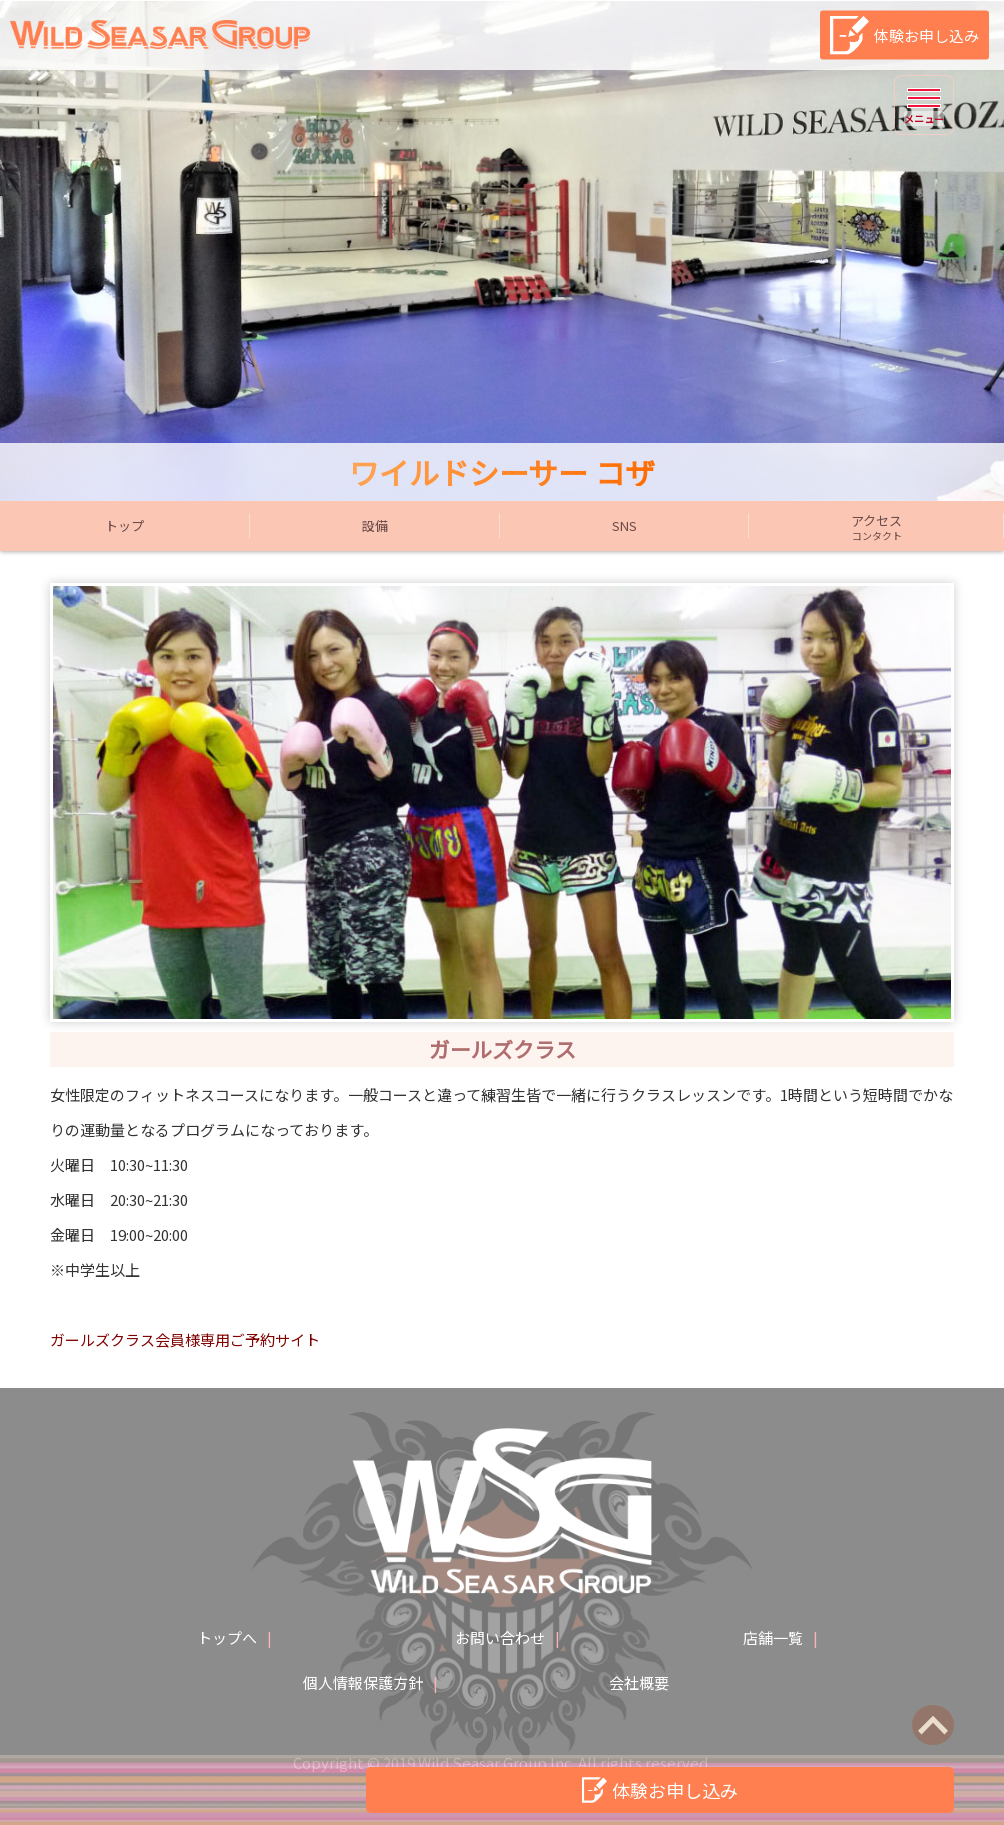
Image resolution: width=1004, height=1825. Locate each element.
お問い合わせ (500, 1637)
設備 (375, 525)
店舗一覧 (773, 1637)
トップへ (227, 1637)
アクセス (876, 527)
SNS (624, 525)
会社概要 (639, 1682)
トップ (124, 525)
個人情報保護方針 (363, 1682)
